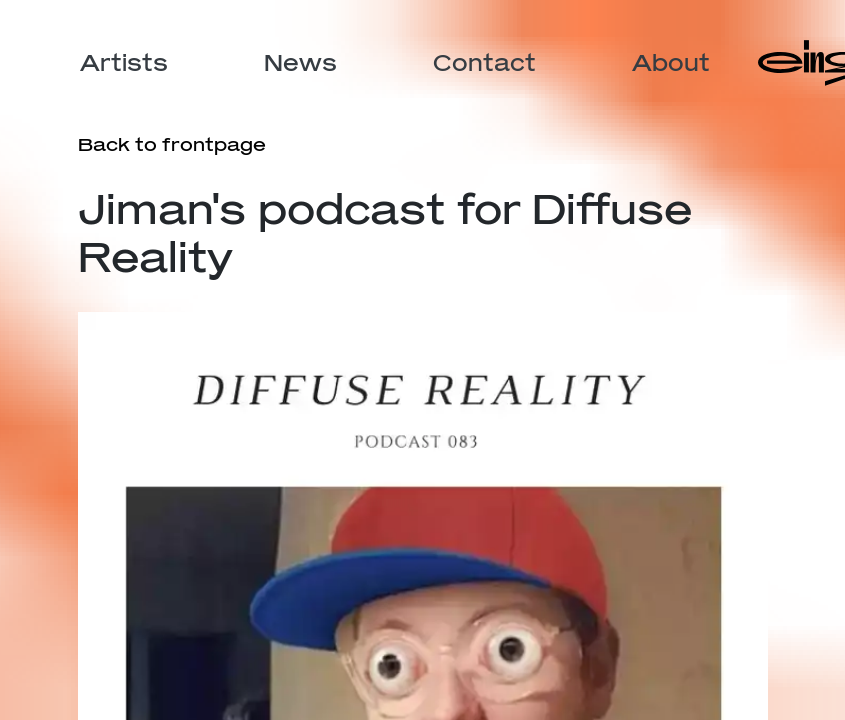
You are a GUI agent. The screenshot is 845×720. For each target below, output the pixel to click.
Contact (484, 62)
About (671, 62)
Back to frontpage (172, 144)
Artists (124, 62)
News (300, 62)
